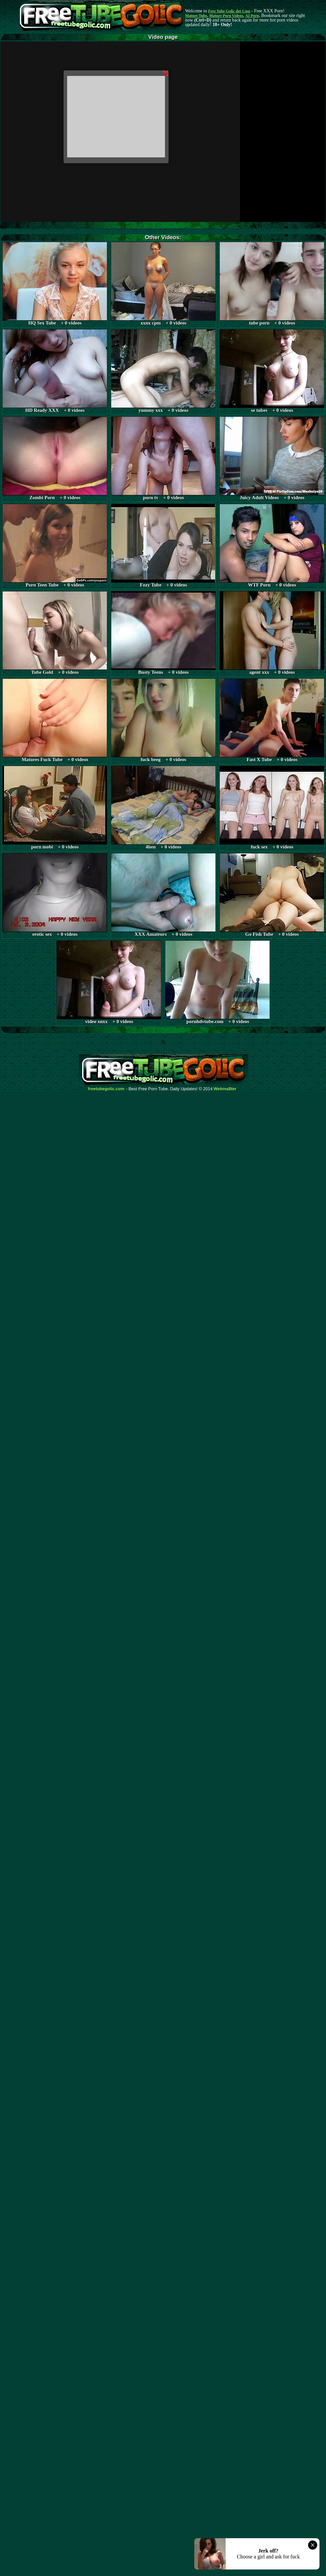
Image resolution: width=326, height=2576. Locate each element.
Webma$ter (225, 1089)
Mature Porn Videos (226, 15)
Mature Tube (196, 15)
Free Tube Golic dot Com (229, 11)
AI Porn (252, 15)
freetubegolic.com (106, 1089)
